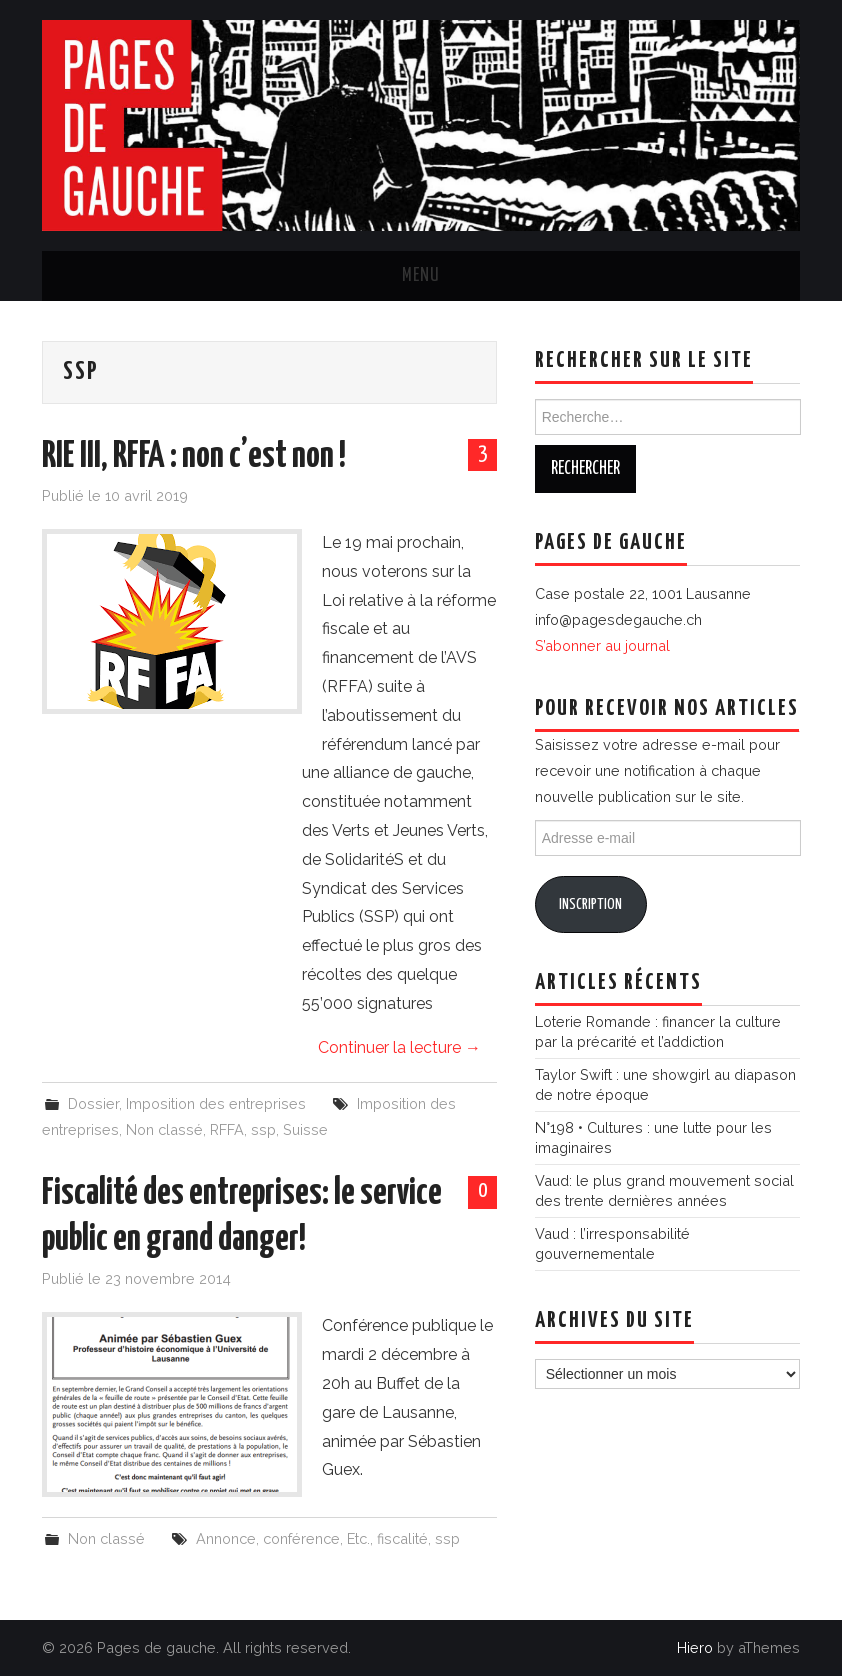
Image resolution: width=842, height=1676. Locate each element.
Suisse (305, 1129)
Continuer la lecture (399, 1047)
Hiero (695, 1647)
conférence (301, 1538)
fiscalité (402, 1538)
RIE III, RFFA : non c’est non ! (194, 457)
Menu (421, 276)
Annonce (226, 1538)
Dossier (93, 1103)
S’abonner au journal (602, 645)
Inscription (590, 904)
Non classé (164, 1129)
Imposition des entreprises (216, 1103)
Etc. (358, 1538)
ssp (263, 1129)
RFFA (227, 1129)
